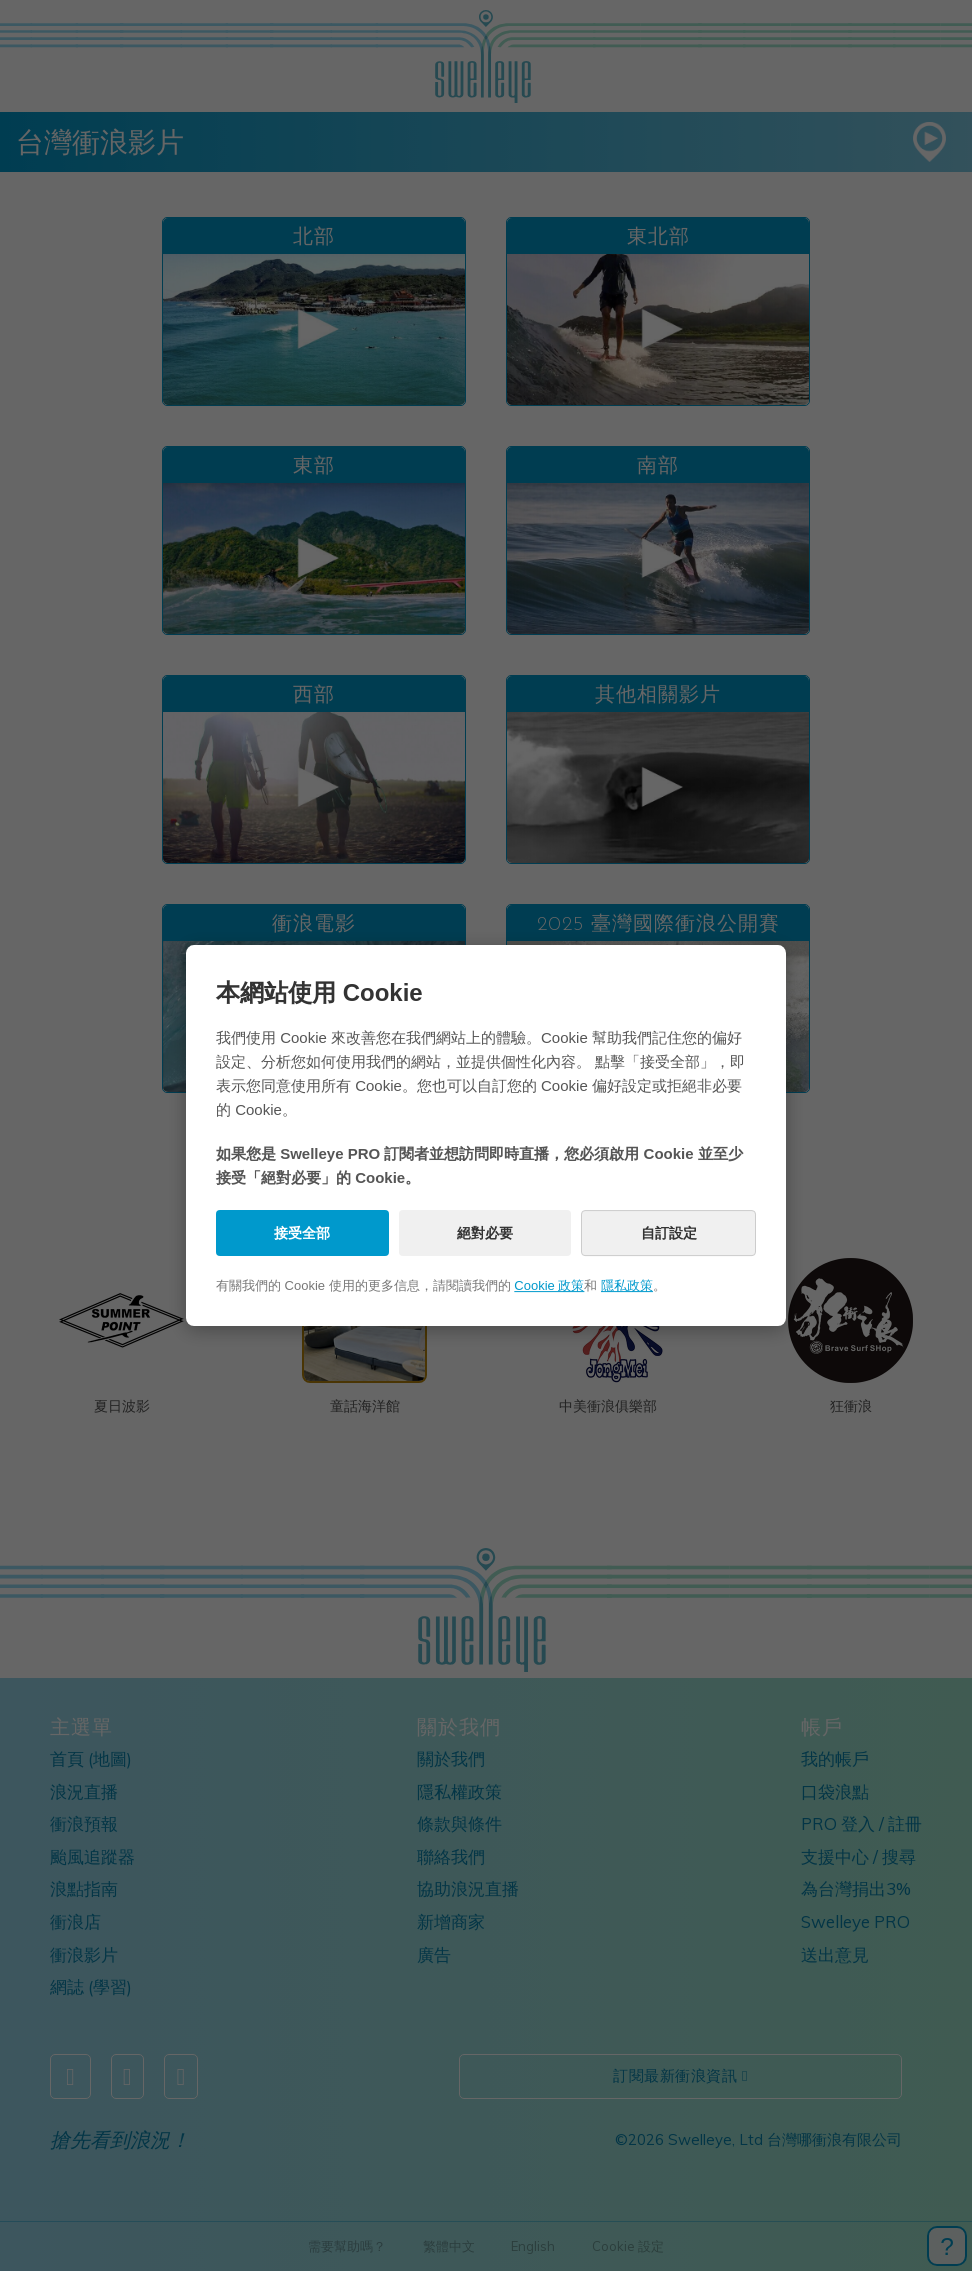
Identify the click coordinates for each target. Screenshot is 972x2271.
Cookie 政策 (549, 1285)
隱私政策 (627, 1285)
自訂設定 (669, 1233)
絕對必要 (485, 1233)
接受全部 (302, 1233)
